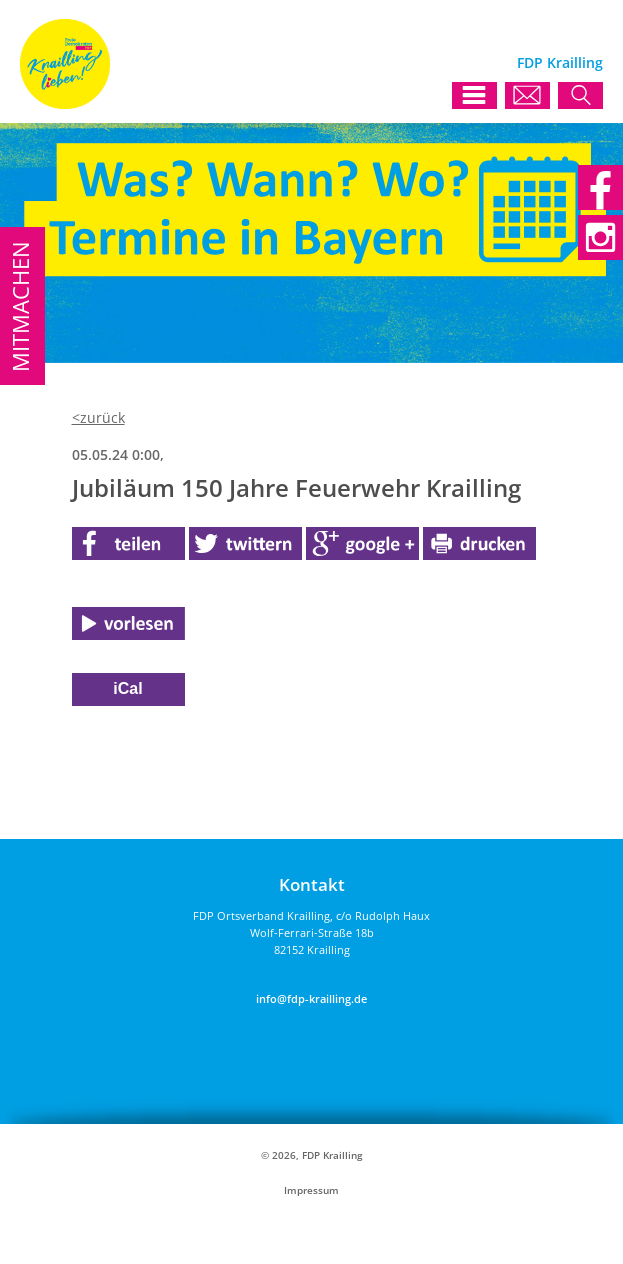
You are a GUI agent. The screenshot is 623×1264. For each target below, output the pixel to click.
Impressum (311, 1190)
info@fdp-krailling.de (311, 998)
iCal (127, 688)
